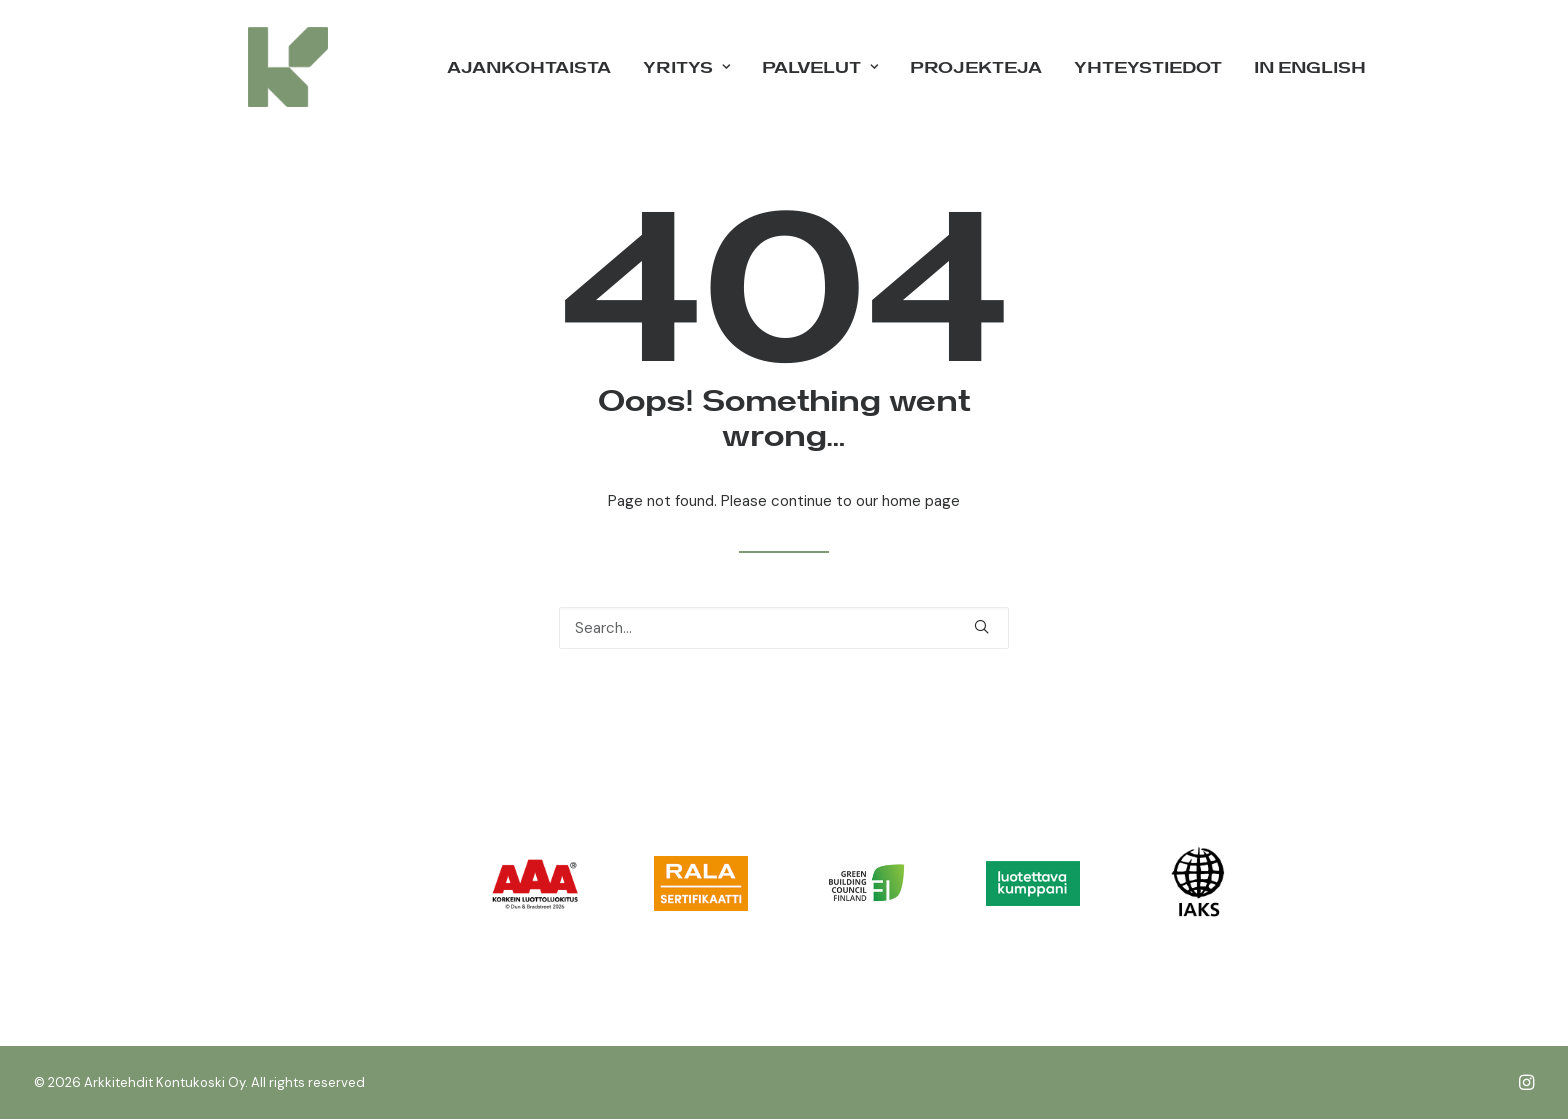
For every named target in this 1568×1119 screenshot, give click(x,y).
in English (1310, 66)
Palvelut (820, 66)
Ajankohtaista (529, 66)
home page (921, 501)
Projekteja (976, 66)
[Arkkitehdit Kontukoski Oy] (260, 67)
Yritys (686, 66)
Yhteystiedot (1148, 66)
